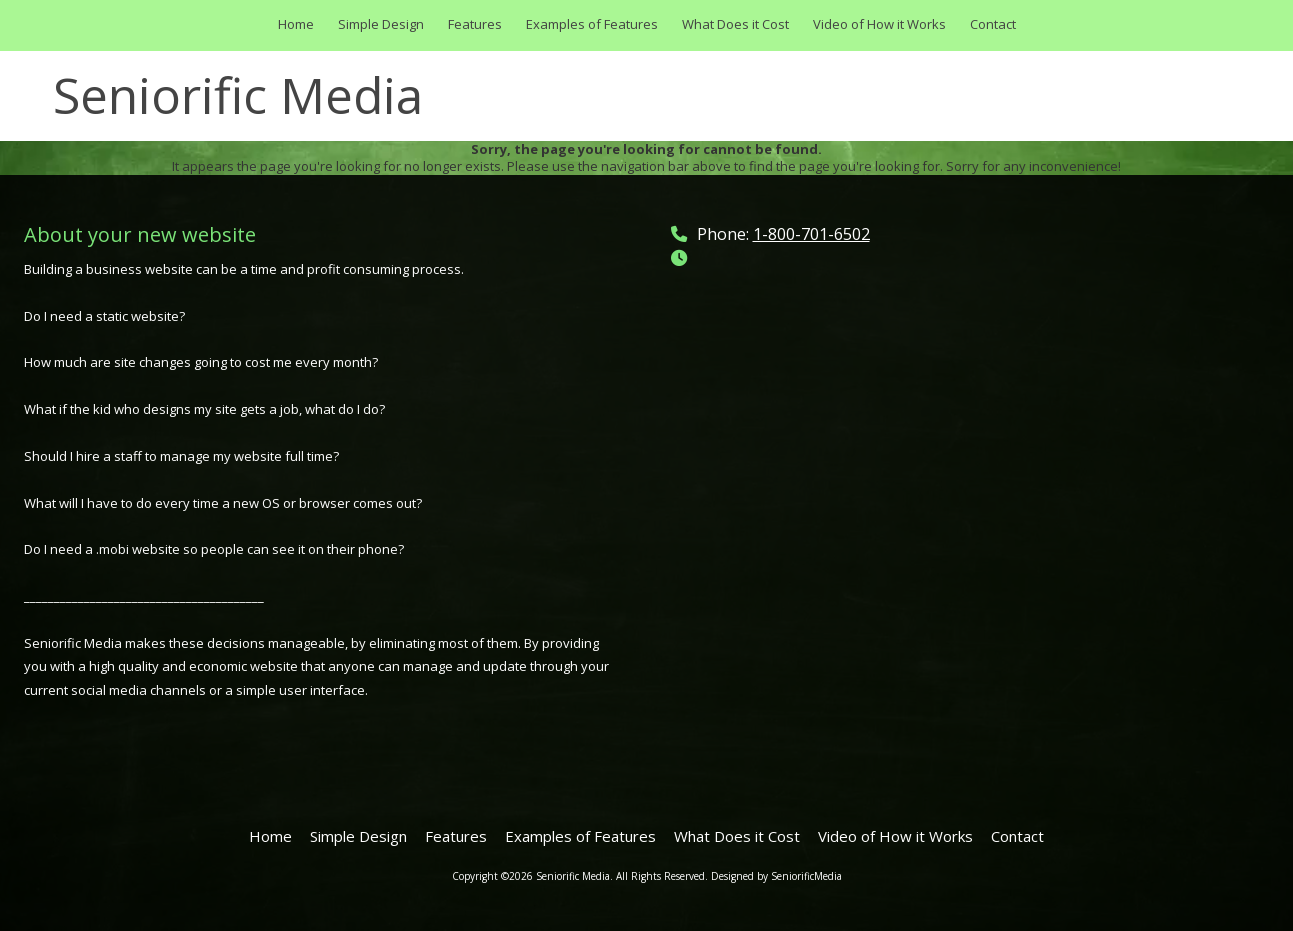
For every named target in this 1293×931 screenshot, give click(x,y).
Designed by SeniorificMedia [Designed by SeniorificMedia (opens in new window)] (776, 876)
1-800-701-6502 (811, 234)
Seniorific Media (238, 95)
